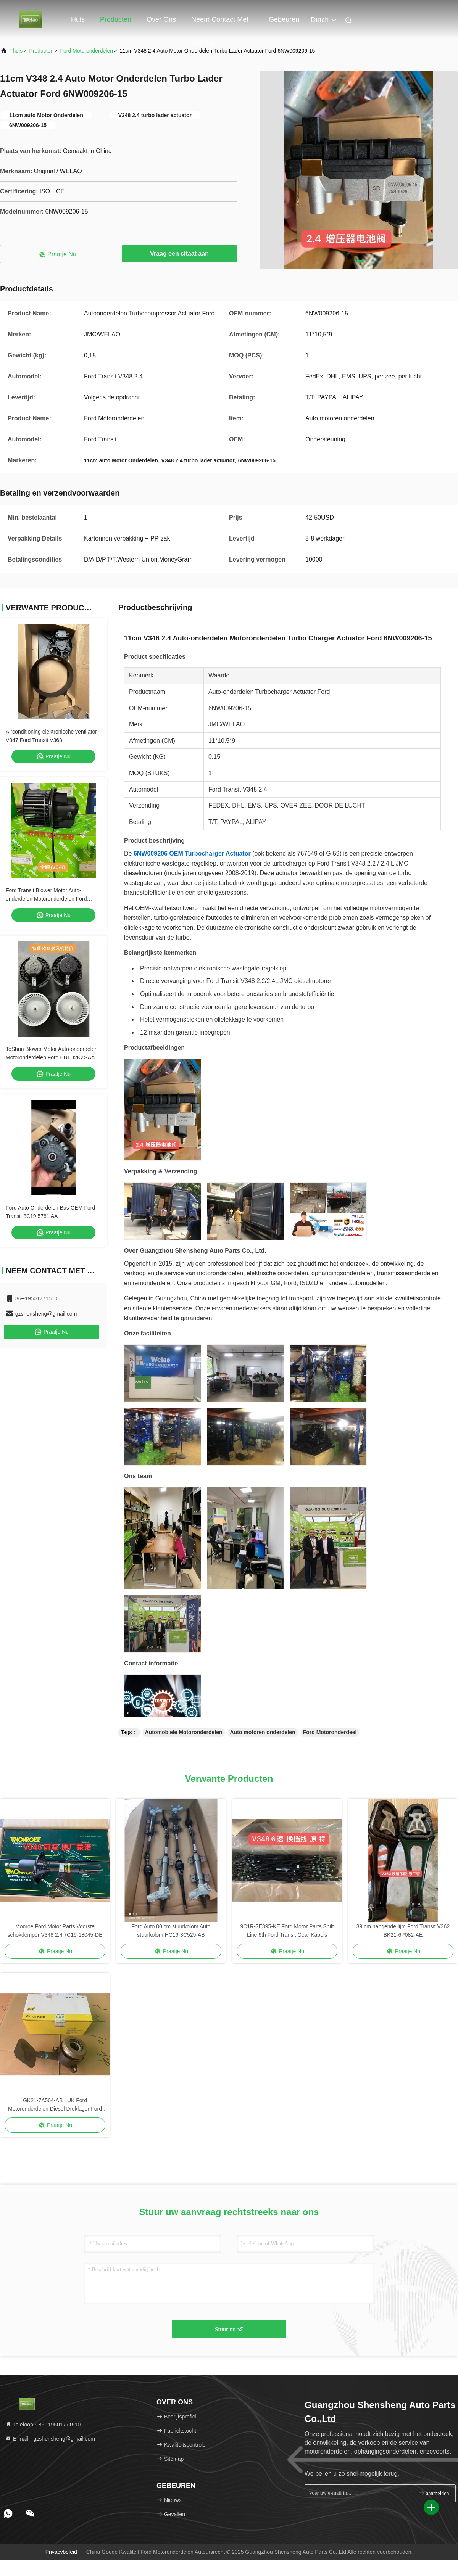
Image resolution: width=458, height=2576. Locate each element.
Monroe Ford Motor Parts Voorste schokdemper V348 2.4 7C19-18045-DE (54, 1930)
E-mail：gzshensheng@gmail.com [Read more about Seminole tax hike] (50, 2439)
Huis (78, 19)
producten (41, 51)
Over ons (161, 19)
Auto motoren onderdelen (262, 1732)
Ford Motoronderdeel (330, 1732)
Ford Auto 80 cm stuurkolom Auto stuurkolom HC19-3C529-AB (171, 1930)
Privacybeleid (61, 2552)
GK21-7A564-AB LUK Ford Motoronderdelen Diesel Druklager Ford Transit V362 (55, 2105)
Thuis (16, 51)
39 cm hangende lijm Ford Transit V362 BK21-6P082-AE (403, 1930)
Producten (115, 19)
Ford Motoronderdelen (86, 51)
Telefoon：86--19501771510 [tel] (43, 2425)
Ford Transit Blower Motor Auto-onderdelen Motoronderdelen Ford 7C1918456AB (46, 898)
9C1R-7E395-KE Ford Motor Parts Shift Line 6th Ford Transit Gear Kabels (287, 1930)
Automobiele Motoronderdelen (184, 1732)
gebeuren (284, 19)
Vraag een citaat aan (179, 253)
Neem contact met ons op (219, 23)
